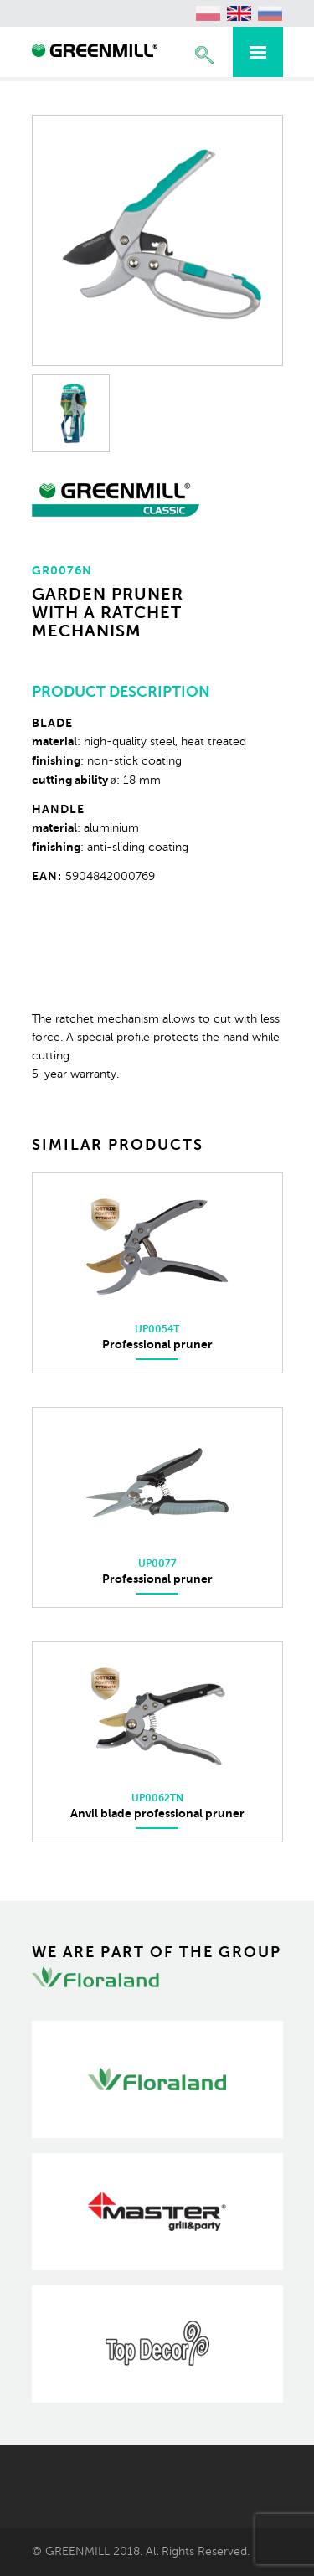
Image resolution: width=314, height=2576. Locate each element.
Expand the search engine (204, 55)
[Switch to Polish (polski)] (208, 13)
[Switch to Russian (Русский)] (270, 13)
